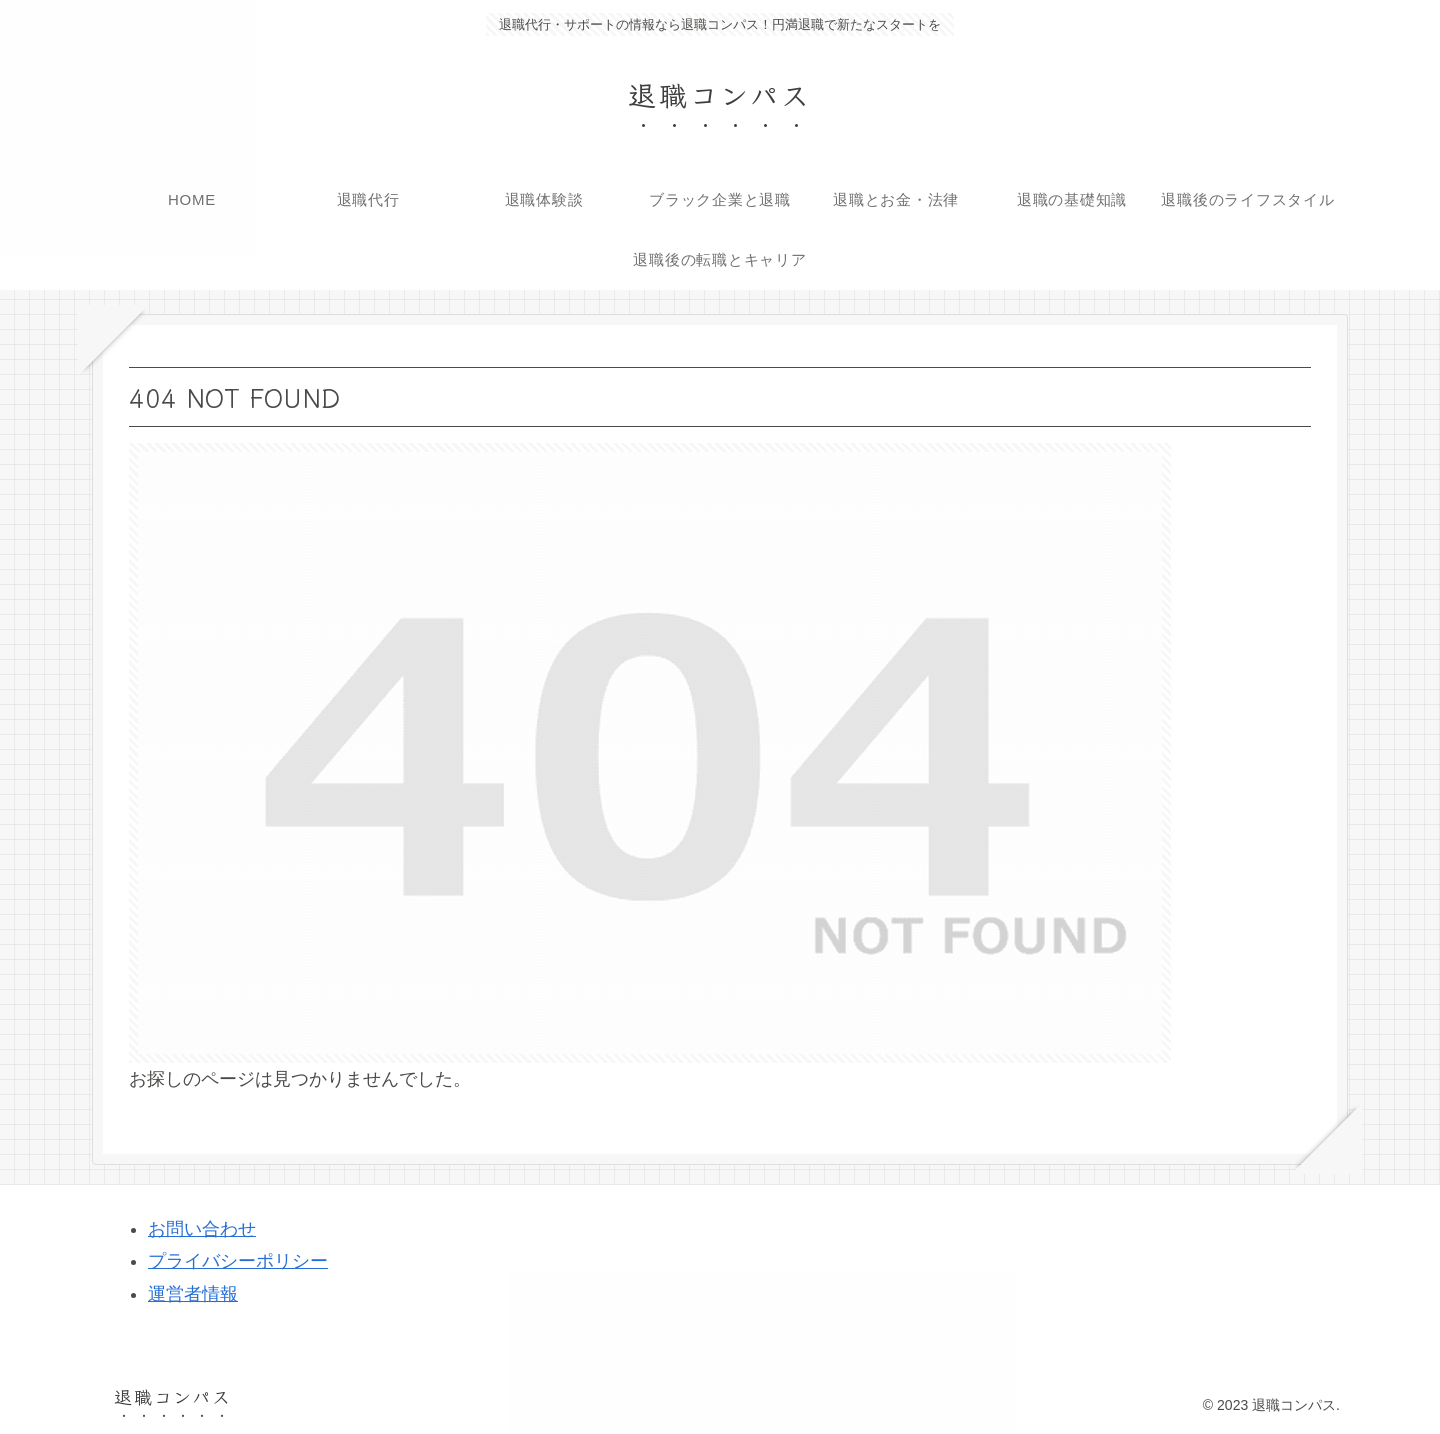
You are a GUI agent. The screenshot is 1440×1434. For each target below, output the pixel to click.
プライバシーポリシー (238, 1261)
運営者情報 (193, 1294)
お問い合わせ (202, 1229)
